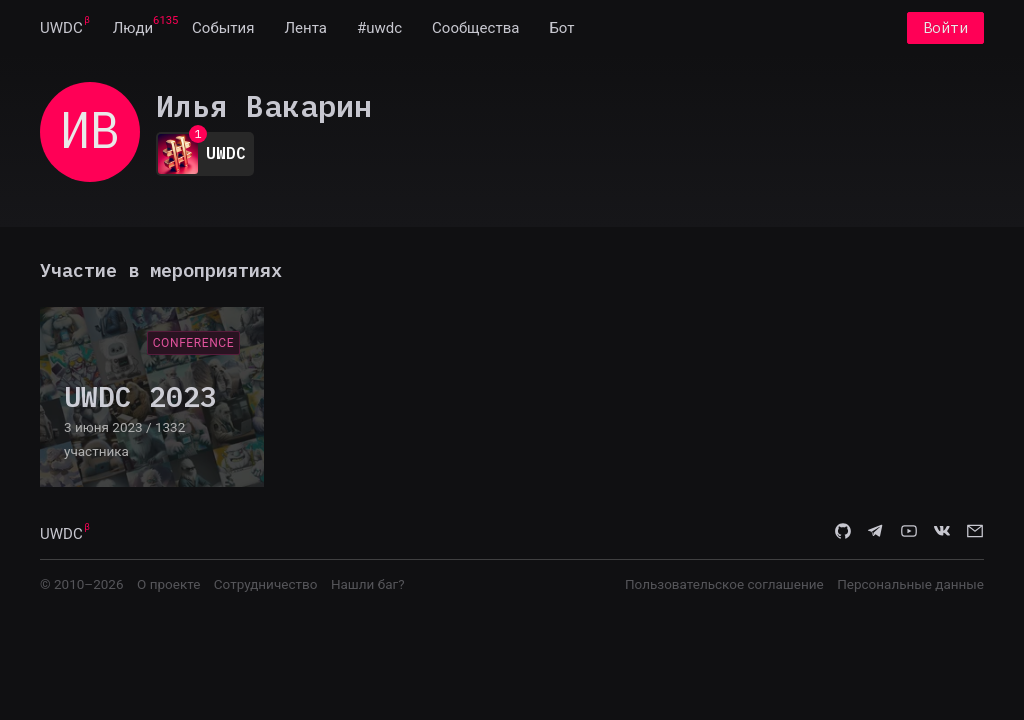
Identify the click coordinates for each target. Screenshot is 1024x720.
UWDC (61, 28)
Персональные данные (910, 584)
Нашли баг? (368, 584)
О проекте (168, 584)
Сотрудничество (266, 584)
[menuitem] (61, 28)
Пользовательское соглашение (724, 584)
